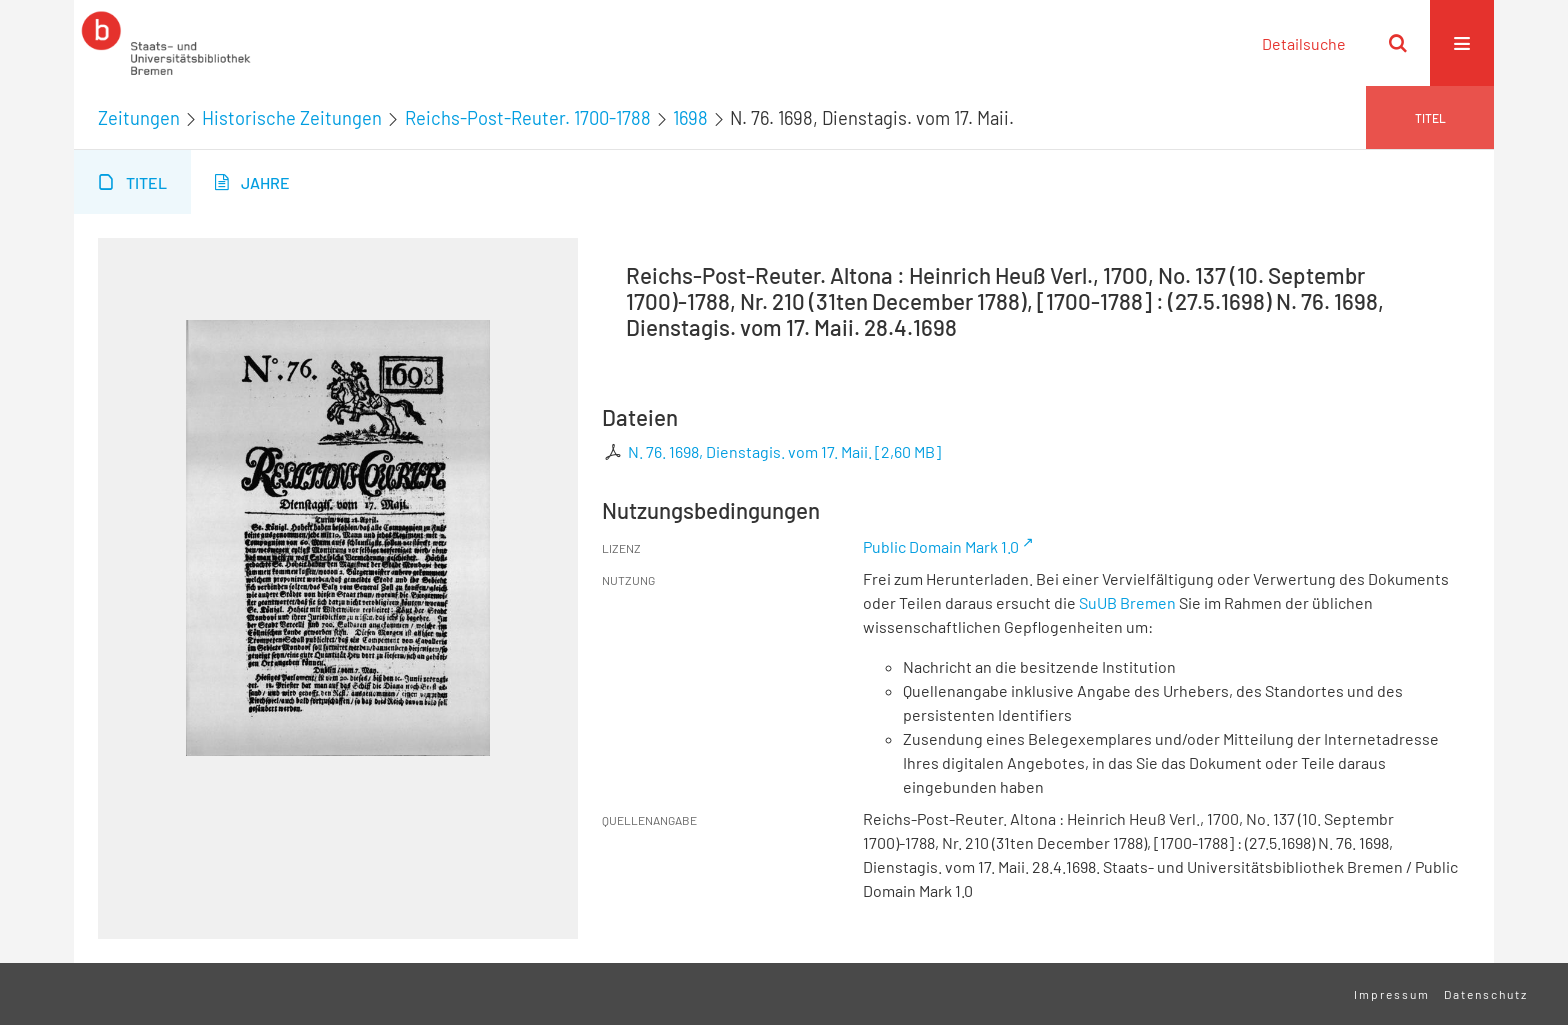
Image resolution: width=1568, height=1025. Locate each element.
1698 (690, 118)
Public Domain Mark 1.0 (941, 546)
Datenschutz (1486, 994)
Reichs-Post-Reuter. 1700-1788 (528, 118)
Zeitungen (139, 118)
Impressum (1392, 994)
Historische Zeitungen (292, 118)
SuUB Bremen (1127, 602)
